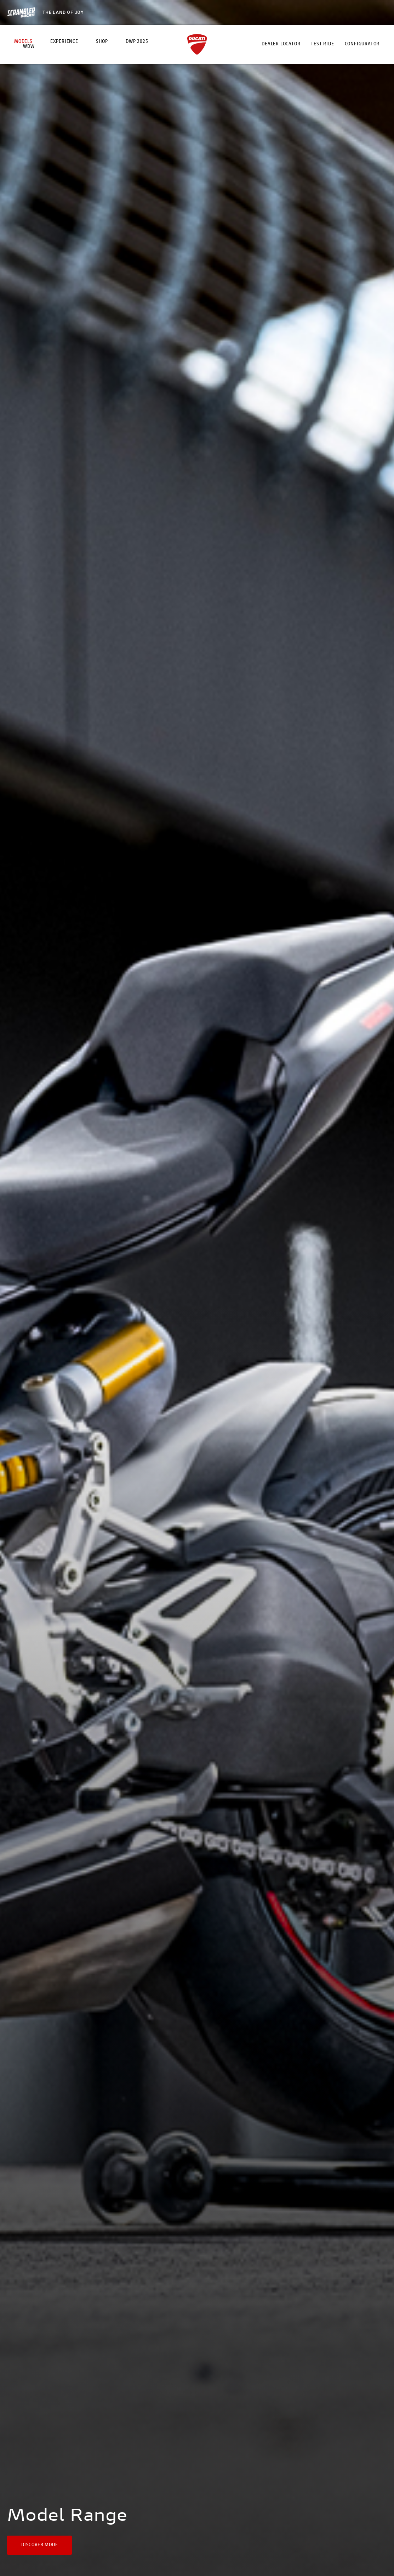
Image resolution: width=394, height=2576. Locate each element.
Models (23, 41)
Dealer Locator (281, 44)
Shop (102, 41)
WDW (28, 46)
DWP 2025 (137, 41)
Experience (64, 41)
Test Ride (322, 44)
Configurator (362, 44)
